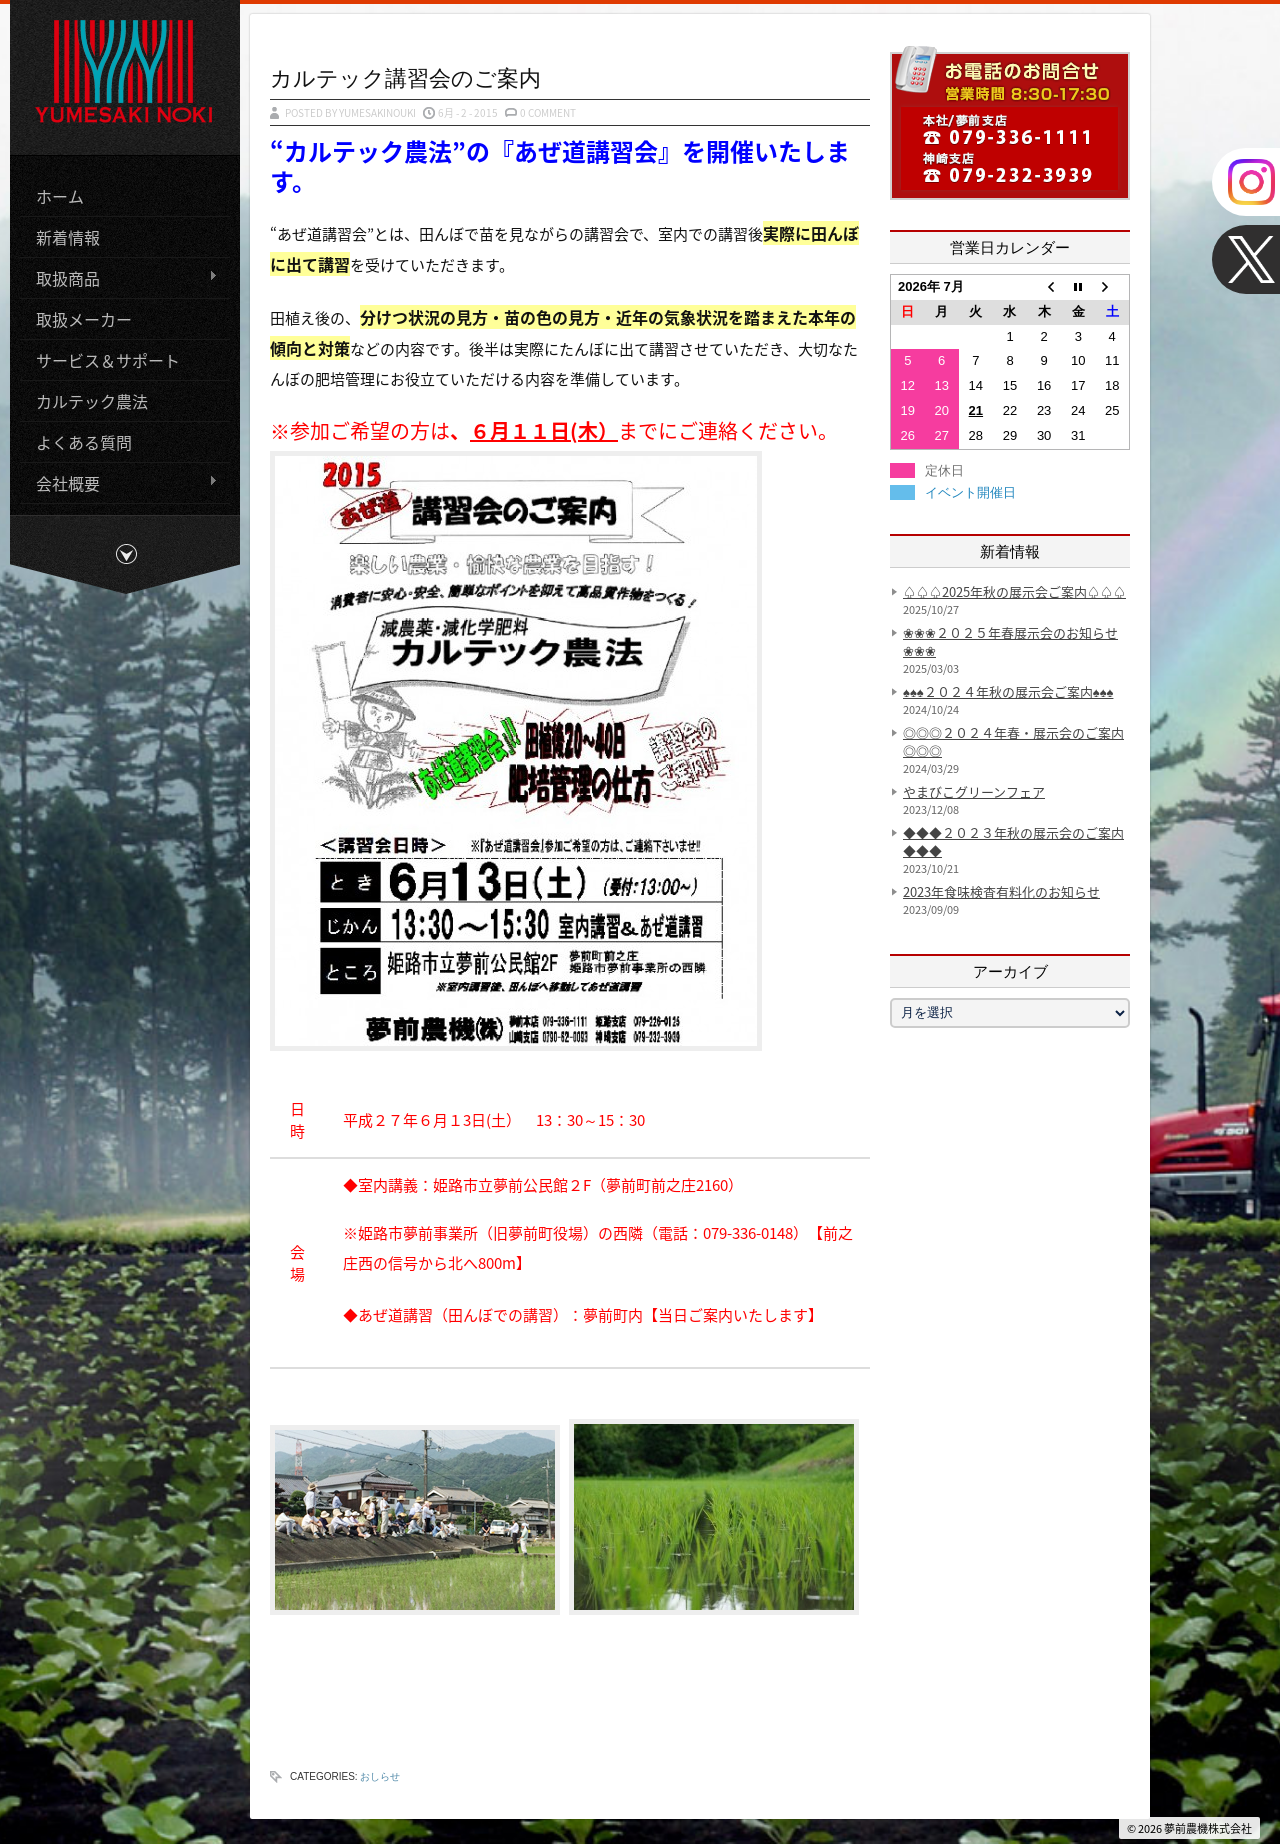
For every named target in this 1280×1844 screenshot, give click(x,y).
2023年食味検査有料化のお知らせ (1001, 891)
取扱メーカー (84, 317)
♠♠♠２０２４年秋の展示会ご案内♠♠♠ (1008, 691)
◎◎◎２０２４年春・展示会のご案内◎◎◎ (1013, 741)
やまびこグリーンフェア (974, 791)
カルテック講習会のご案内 (405, 77)
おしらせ (380, 1776)
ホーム (60, 194)
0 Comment (548, 112)
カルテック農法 (92, 399)
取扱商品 (119, 276)
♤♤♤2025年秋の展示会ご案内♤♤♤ (1014, 591)
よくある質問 (84, 440)
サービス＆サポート (108, 358)
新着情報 (68, 235)
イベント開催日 (970, 492)
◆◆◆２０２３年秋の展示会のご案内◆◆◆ (1013, 841)
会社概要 (119, 481)
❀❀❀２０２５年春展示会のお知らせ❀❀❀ (1010, 641)
